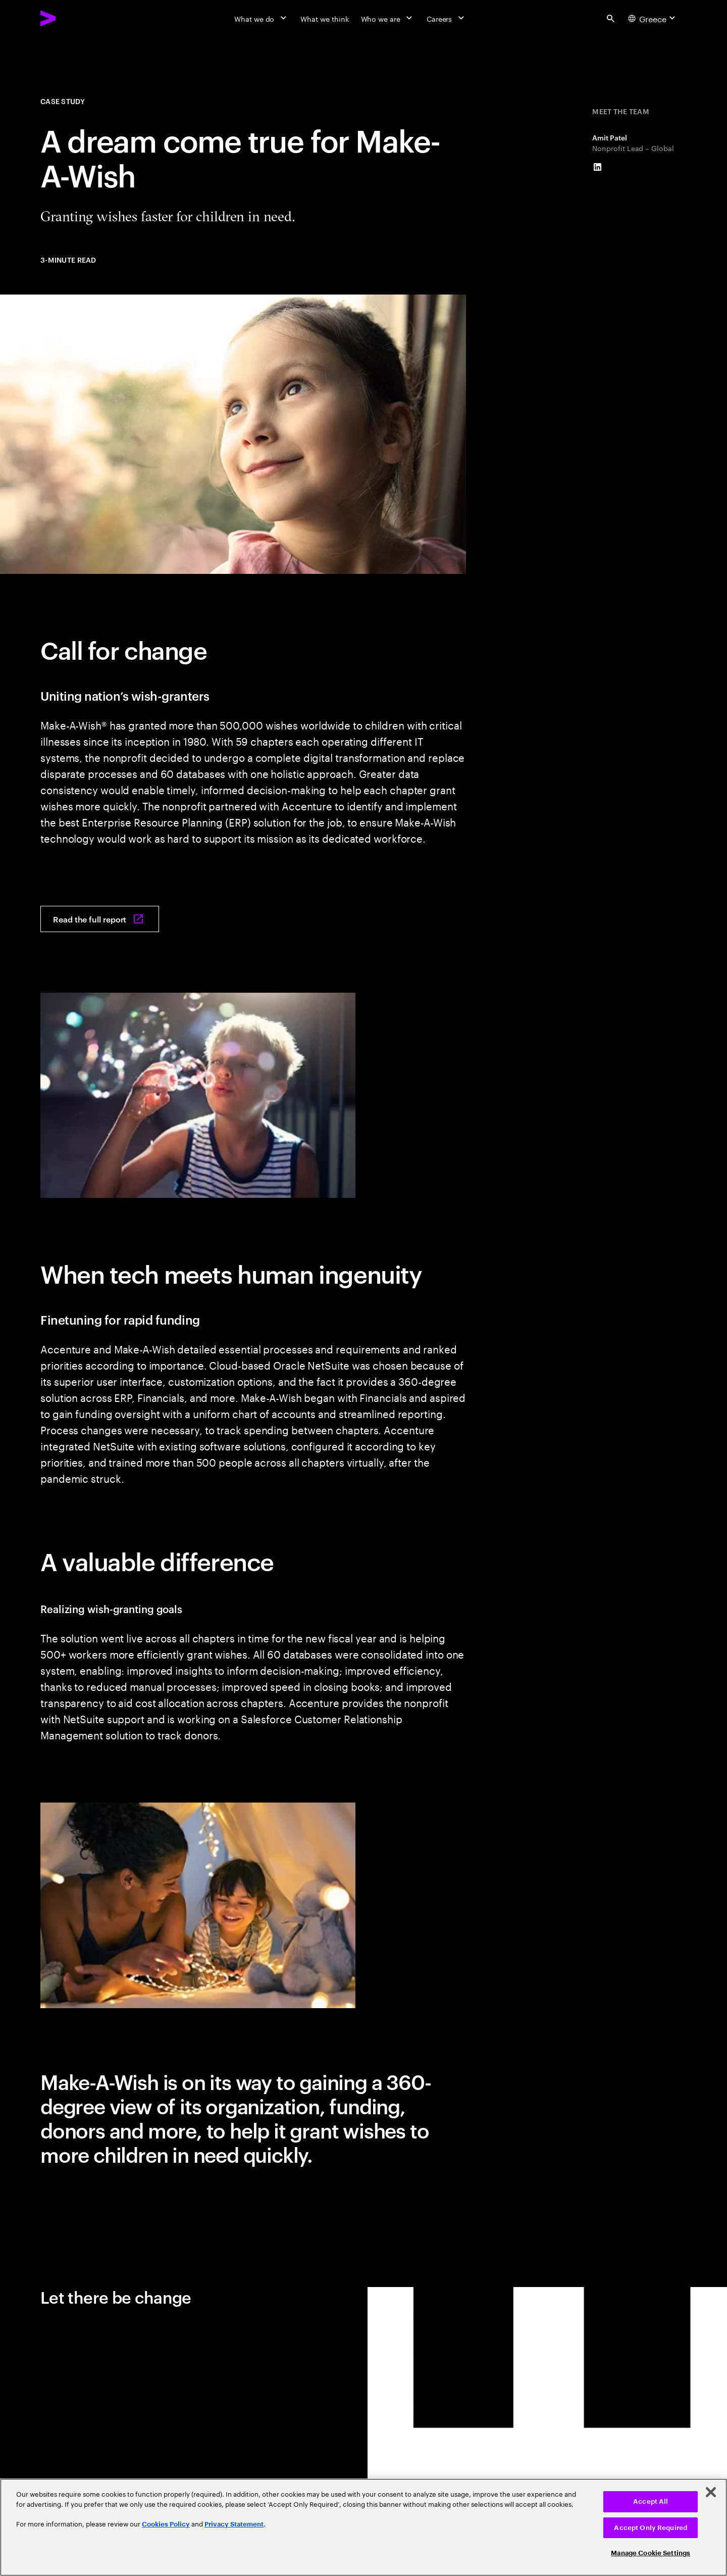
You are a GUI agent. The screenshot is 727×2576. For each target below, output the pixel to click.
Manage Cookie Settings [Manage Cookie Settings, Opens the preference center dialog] (650, 2553)
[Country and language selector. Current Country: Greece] (653, 18)
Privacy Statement (234, 2524)
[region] (363, 2527)
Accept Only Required (650, 2527)
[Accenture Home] (71, 18)
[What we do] (261, 18)
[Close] (711, 2492)
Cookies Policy (166, 2524)
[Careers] (447, 18)
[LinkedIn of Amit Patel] (597, 167)
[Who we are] (388, 18)
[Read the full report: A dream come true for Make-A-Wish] (99, 919)
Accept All (650, 2501)
